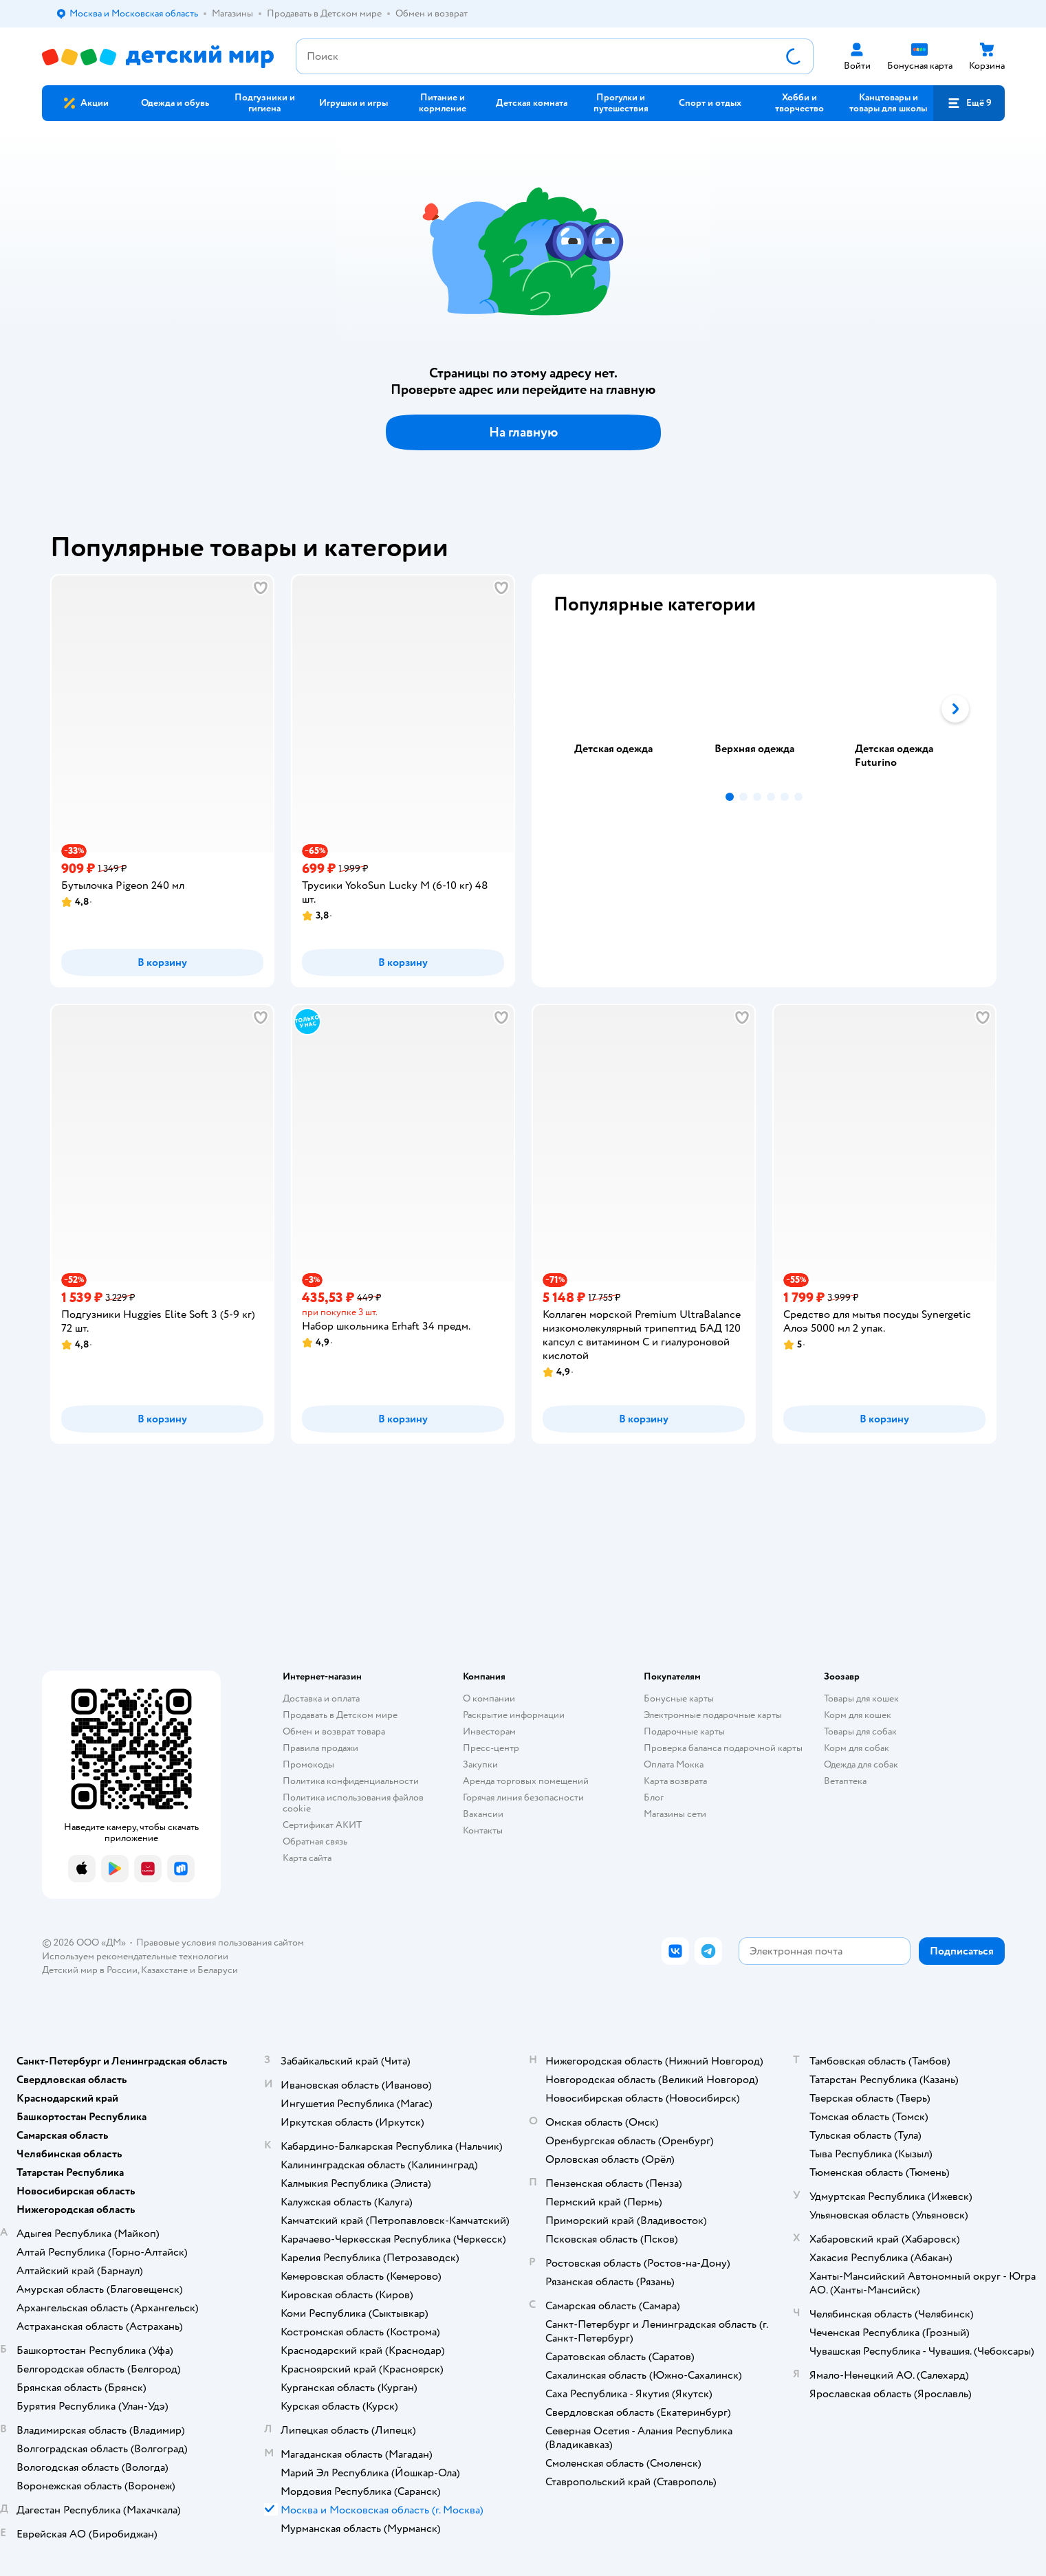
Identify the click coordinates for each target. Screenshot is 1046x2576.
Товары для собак (860, 1731)
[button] (969, 103)
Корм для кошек (857, 1715)
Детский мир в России (90, 1970)
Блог (654, 1797)
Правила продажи (320, 1748)
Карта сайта (307, 1858)
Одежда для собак (861, 1764)
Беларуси (217, 1970)
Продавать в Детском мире (340, 1715)
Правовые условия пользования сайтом (220, 1942)
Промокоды (308, 1764)
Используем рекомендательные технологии (135, 1956)
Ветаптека (845, 1781)
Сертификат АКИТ (322, 1825)
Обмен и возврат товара (334, 1731)
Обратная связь (315, 1841)
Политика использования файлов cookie (353, 1803)
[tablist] (764, 709)
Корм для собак (856, 1748)
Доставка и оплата (321, 1698)
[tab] (624, 709)
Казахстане (164, 1970)
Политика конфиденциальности (351, 1781)
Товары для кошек (861, 1698)
